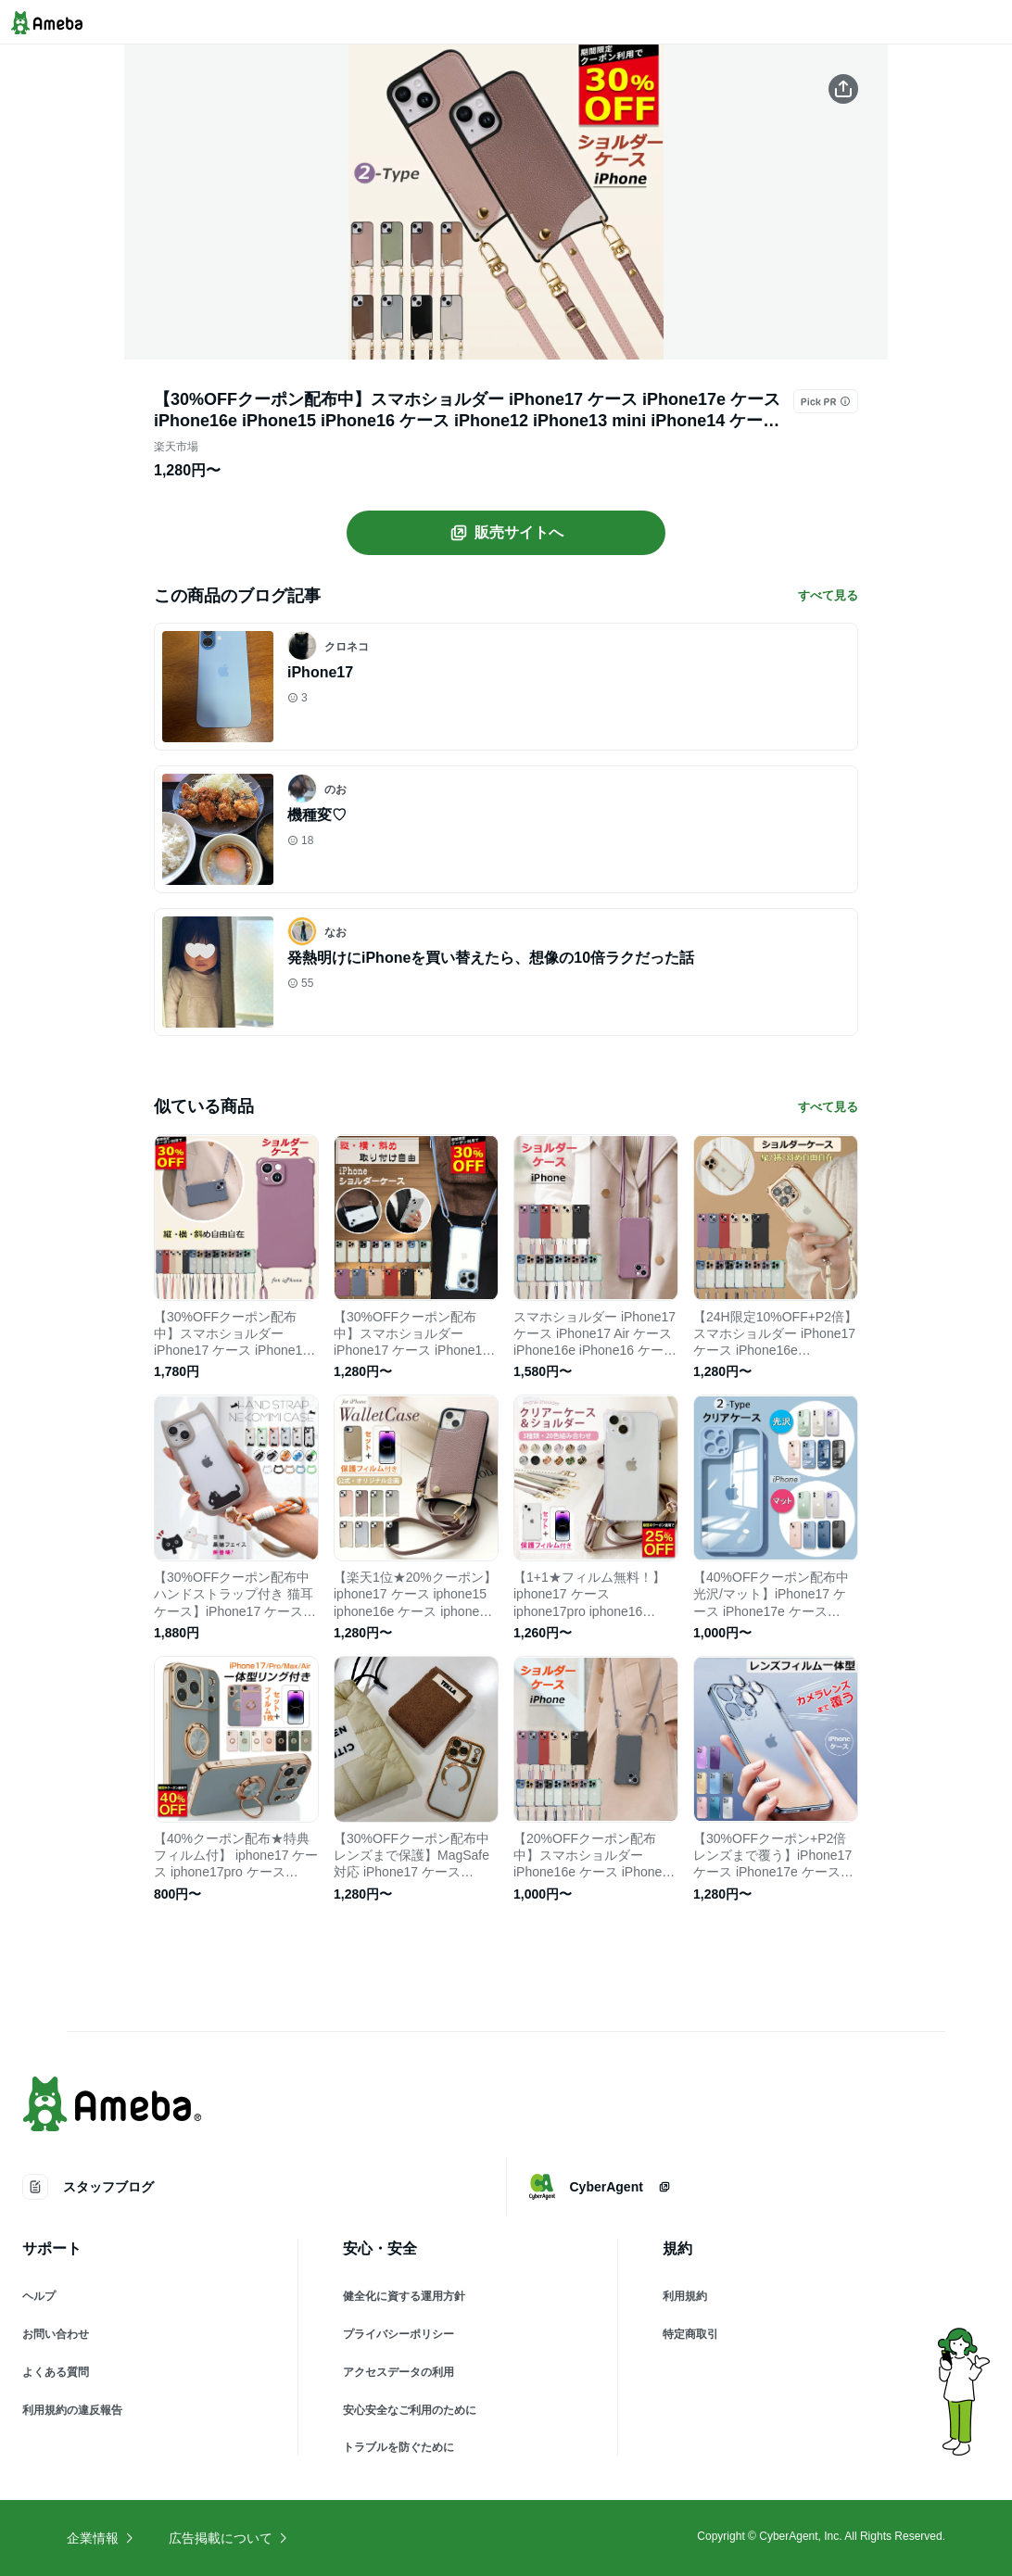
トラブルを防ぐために (398, 2447)
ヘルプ (39, 2296)
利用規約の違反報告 (72, 2410)
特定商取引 (690, 2334)
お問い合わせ (55, 2334)
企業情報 (101, 2538)
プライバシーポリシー (398, 2334)
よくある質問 (55, 2372)
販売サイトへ (506, 533)
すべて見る (828, 595)
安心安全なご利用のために (409, 2410)
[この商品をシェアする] (843, 89)
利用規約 (685, 2296)
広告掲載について (229, 2538)
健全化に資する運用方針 (404, 2296)
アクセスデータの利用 (398, 2372)
